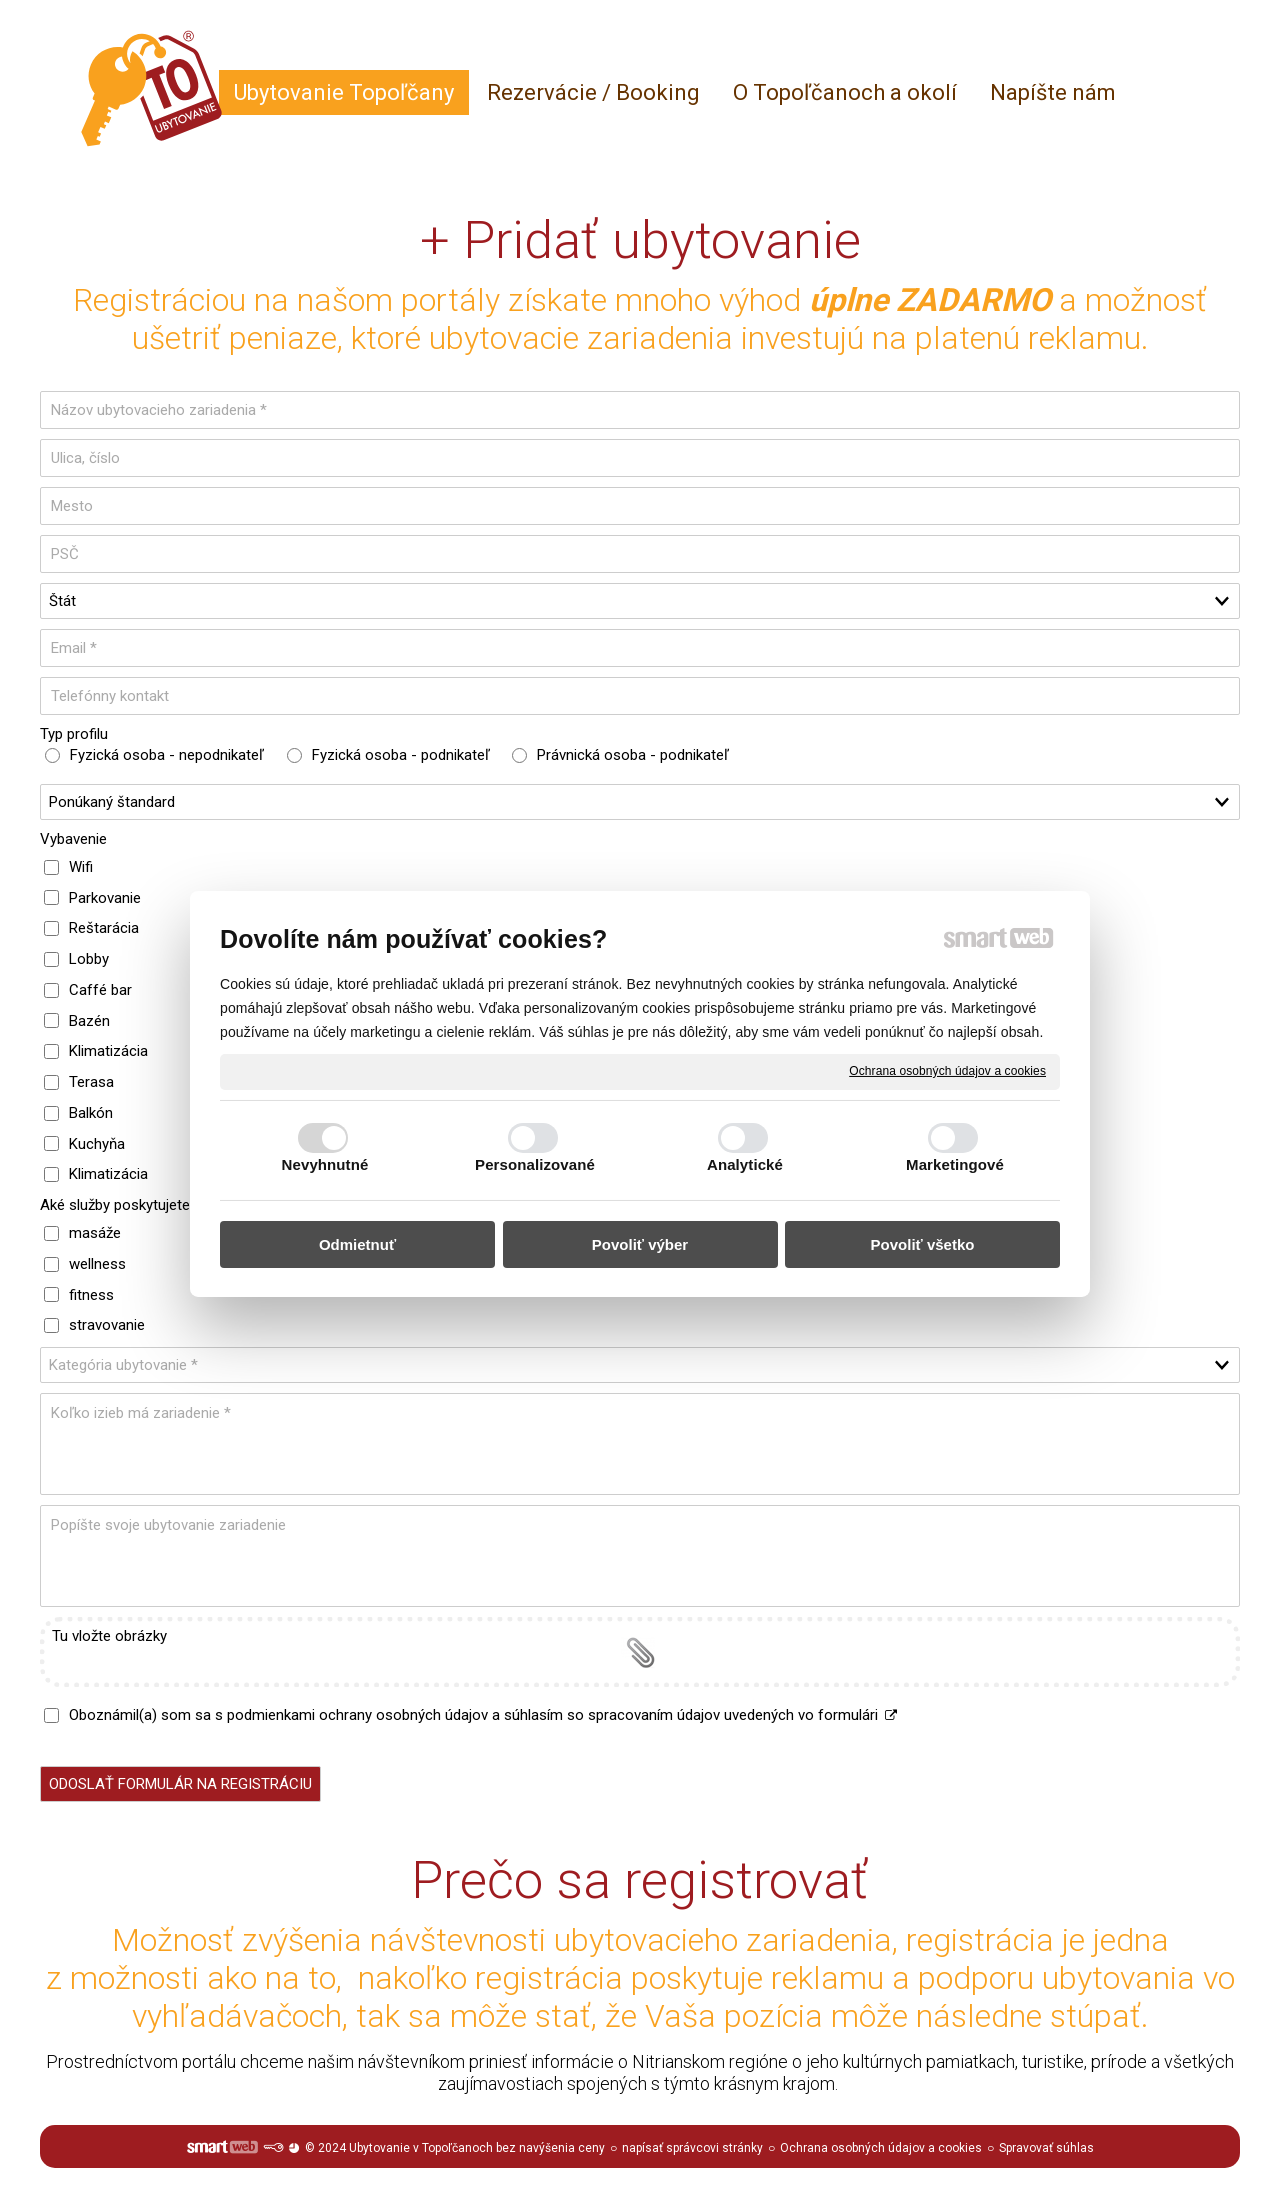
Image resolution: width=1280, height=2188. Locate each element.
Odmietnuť (357, 1244)
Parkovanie (105, 898)
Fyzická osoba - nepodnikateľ (167, 755)
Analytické (745, 1164)
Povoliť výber (640, 1244)
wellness (97, 1264)
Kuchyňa (97, 1144)
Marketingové (955, 1164)
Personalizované (535, 1164)
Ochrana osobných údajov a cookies (947, 1071)
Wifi (81, 867)
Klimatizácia (108, 1051)
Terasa (91, 1082)
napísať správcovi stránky (692, 2148)
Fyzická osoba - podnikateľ (401, 755)
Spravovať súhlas (1046, 2148)
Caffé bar (100, 990)
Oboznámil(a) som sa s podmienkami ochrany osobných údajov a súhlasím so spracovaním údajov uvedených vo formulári (483, 1715)
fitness (91, 1295)
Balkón (91, 1113)
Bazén (89, 1021)
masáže (95, 1233)
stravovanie (107, 1325)
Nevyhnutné (325, 1164)
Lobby (89, 959)
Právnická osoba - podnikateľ (633, 755)
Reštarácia (104, 928)
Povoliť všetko (923, 1244)
